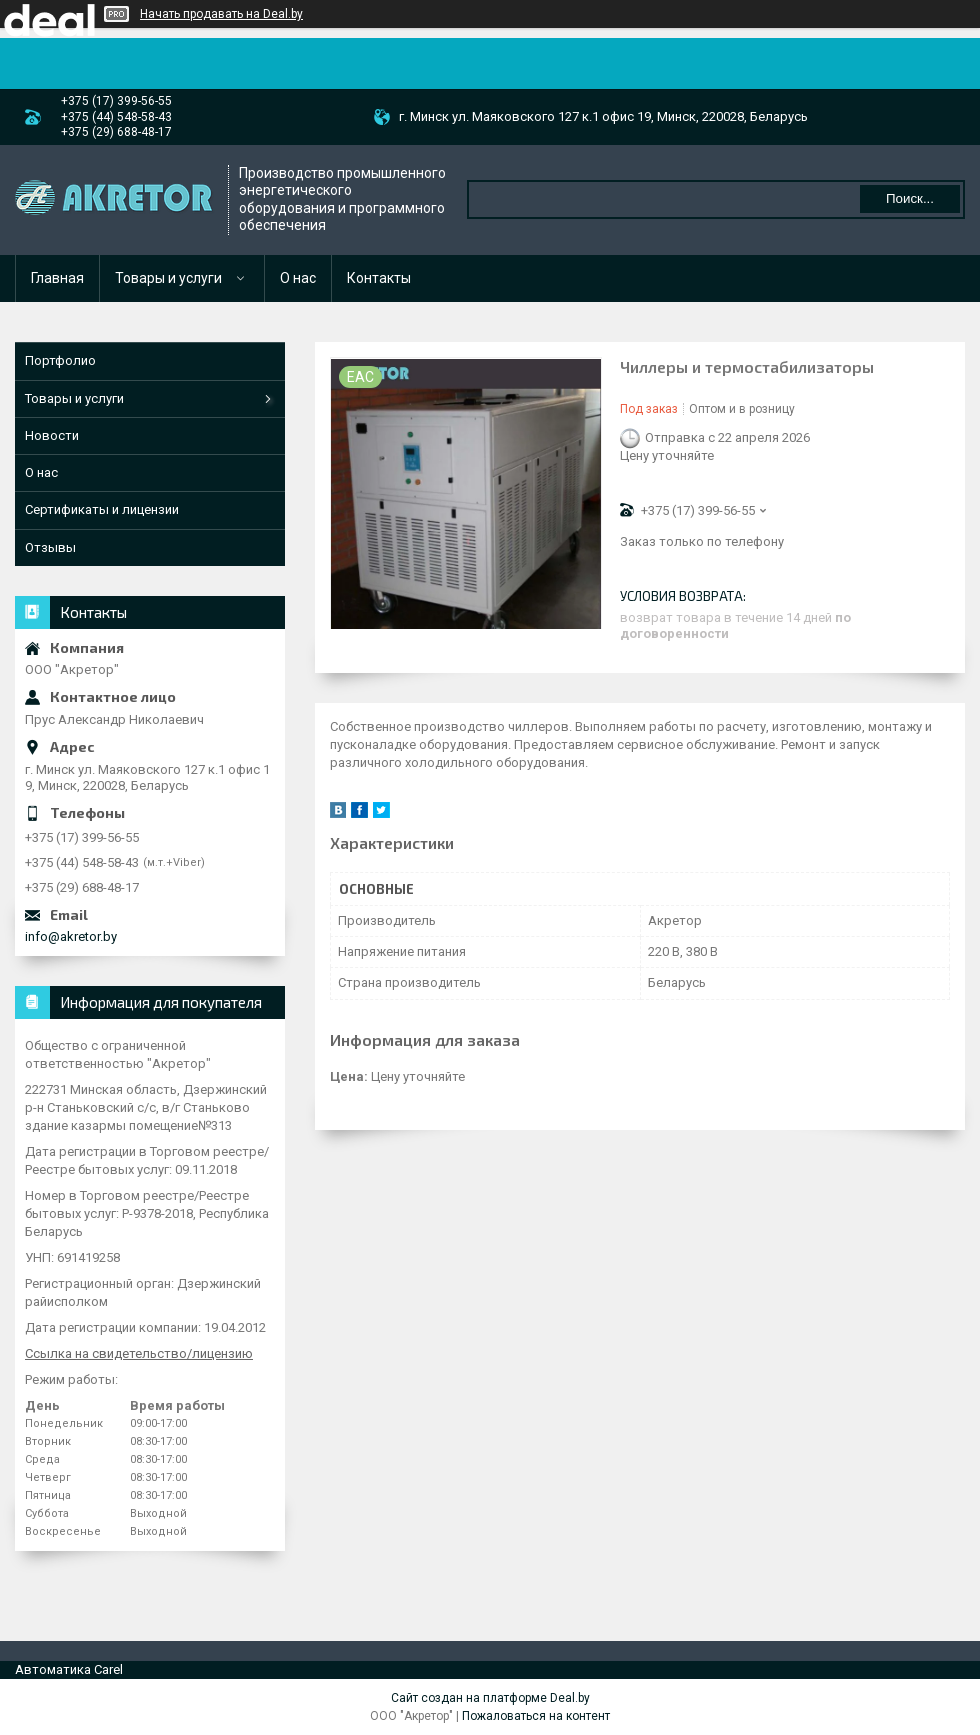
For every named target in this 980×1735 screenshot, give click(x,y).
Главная (57, 278)
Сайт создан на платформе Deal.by (490, 1698)
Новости (52, 435)
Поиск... (910, 198)
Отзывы (50, 547)
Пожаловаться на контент (536, 1716)
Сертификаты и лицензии (102, 509)
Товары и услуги (168, 278)
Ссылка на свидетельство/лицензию (139, 1353)
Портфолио (60, 360)
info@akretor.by (71, 936)
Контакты (379, 278)
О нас (298, 278)
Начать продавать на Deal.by (221, 14)
